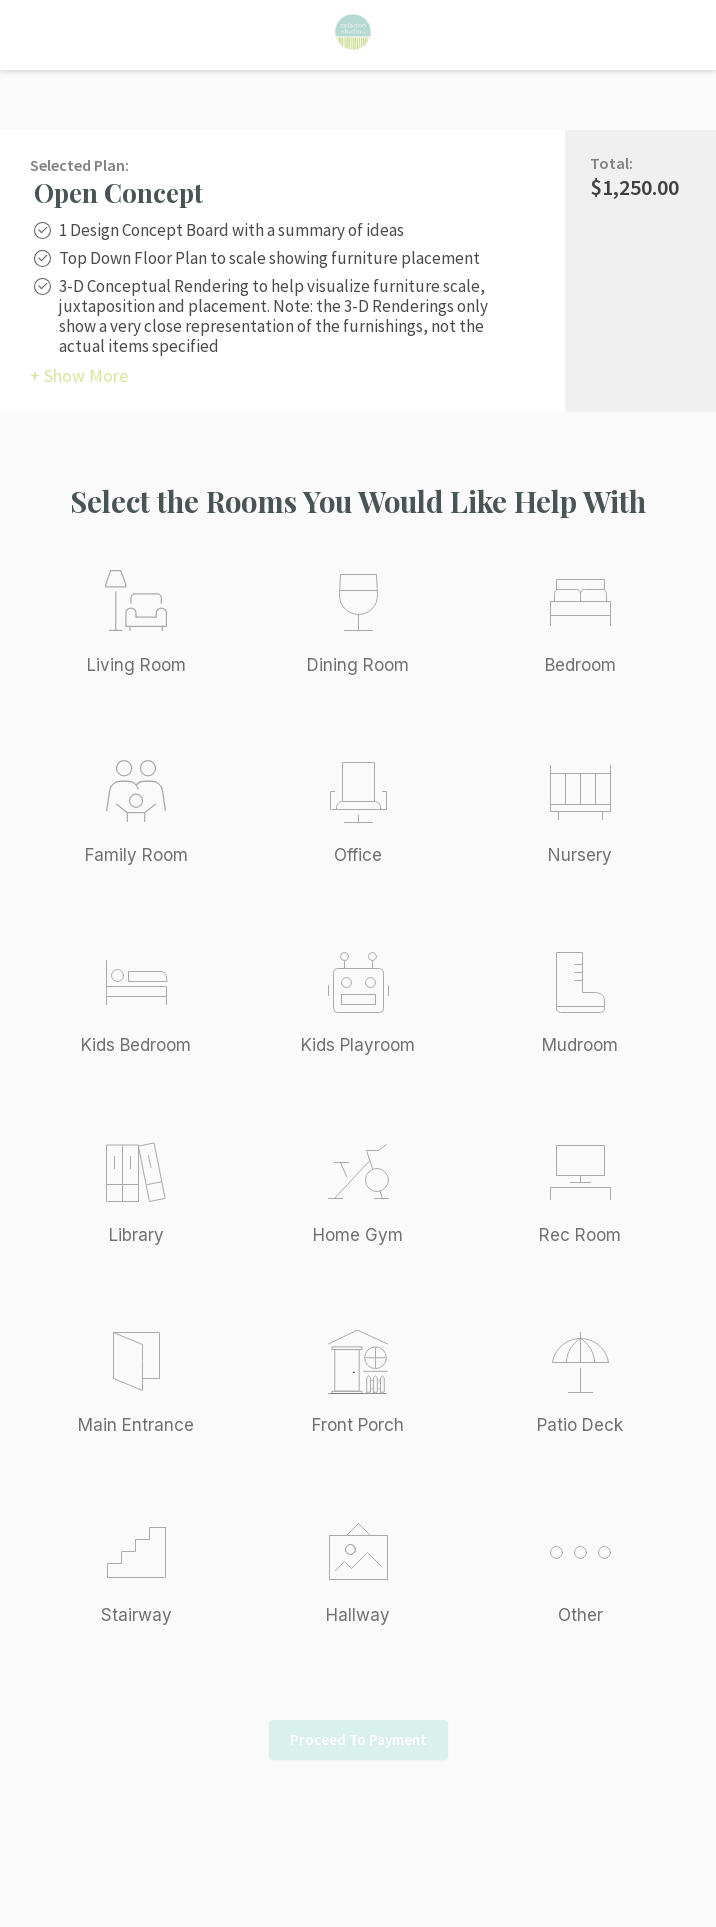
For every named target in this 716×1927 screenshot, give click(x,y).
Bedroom (580, 665)
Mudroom (580, 1045)
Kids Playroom (358, 1045)
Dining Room (358, 665)
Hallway (358, 1615)
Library (136, 1235)
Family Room (136, 855)
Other (580, 1615)
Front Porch (358, 1425)
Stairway (136, 1615)
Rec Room (580, 1235)
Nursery (580, 855)
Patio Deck (580, 1425)
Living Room (136, 665)
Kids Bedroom (136, 1045)
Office (358, 855)
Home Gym (358, 1235)
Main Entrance (136, 1425)
